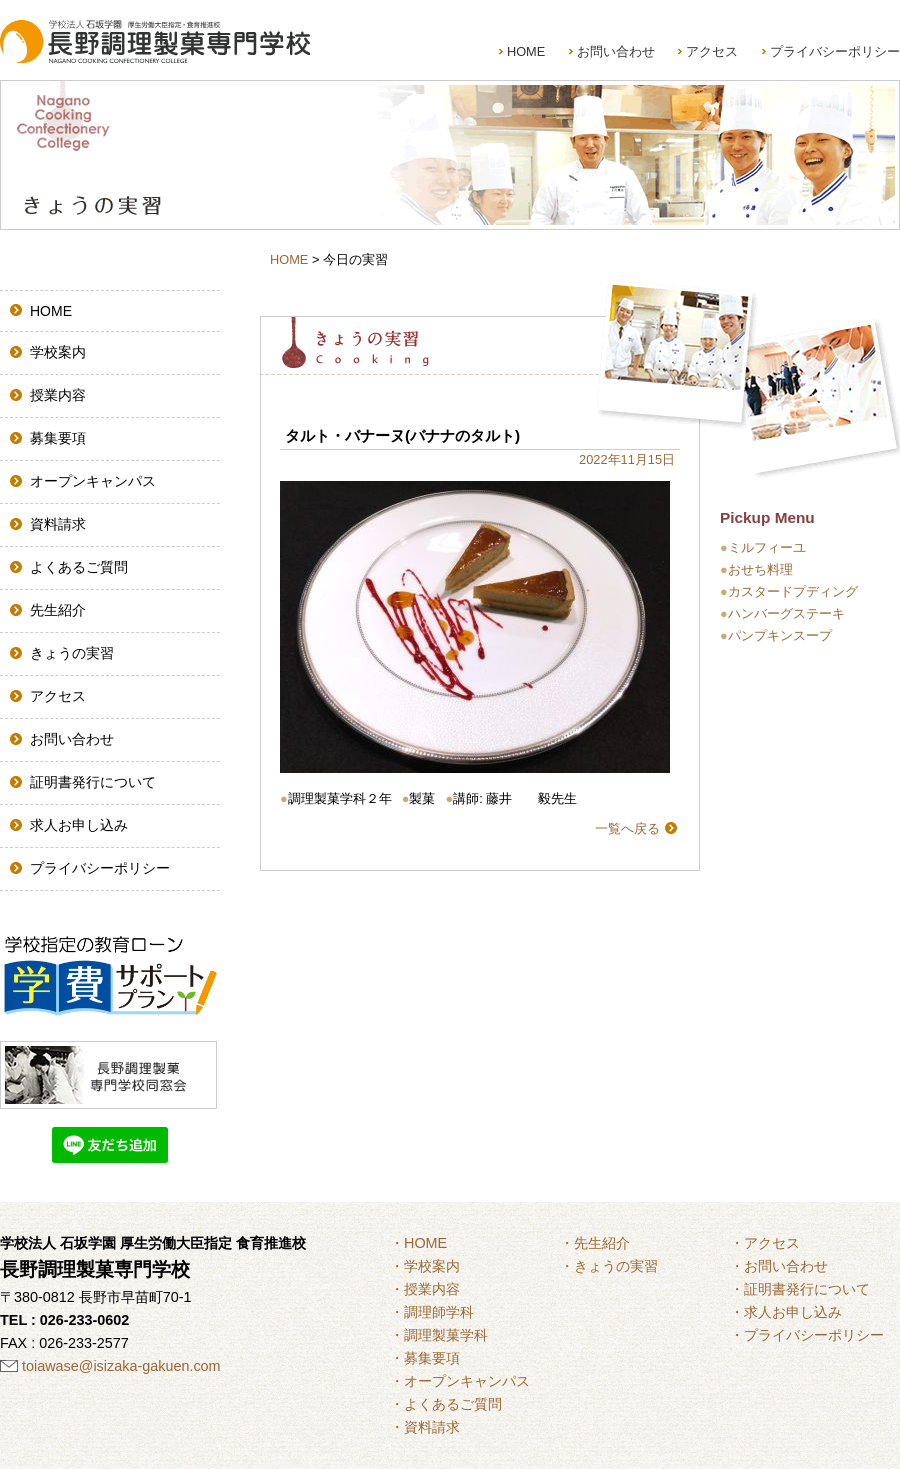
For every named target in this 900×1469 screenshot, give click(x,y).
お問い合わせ (616, 51)
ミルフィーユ (767, 547)
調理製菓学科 (446, 1335)
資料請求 (58, 524)
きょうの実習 (72, 653)
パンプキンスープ (780, 635)
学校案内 (58, 352)
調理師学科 (439, 1312)
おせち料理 (760, 569)
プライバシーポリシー (835, 51)
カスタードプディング (793, 591)
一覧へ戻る (627, 828)
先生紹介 (58, 610)
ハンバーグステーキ (786, 613)
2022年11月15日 (627, 459)
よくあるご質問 (79, 567)
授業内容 (58, 395)
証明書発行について (93, 782)
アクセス (712, 51)
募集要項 (58, 438)
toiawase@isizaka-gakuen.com (121, 1366)
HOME (526, 51)
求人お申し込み (79, 825)
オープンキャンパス (93, 481)
